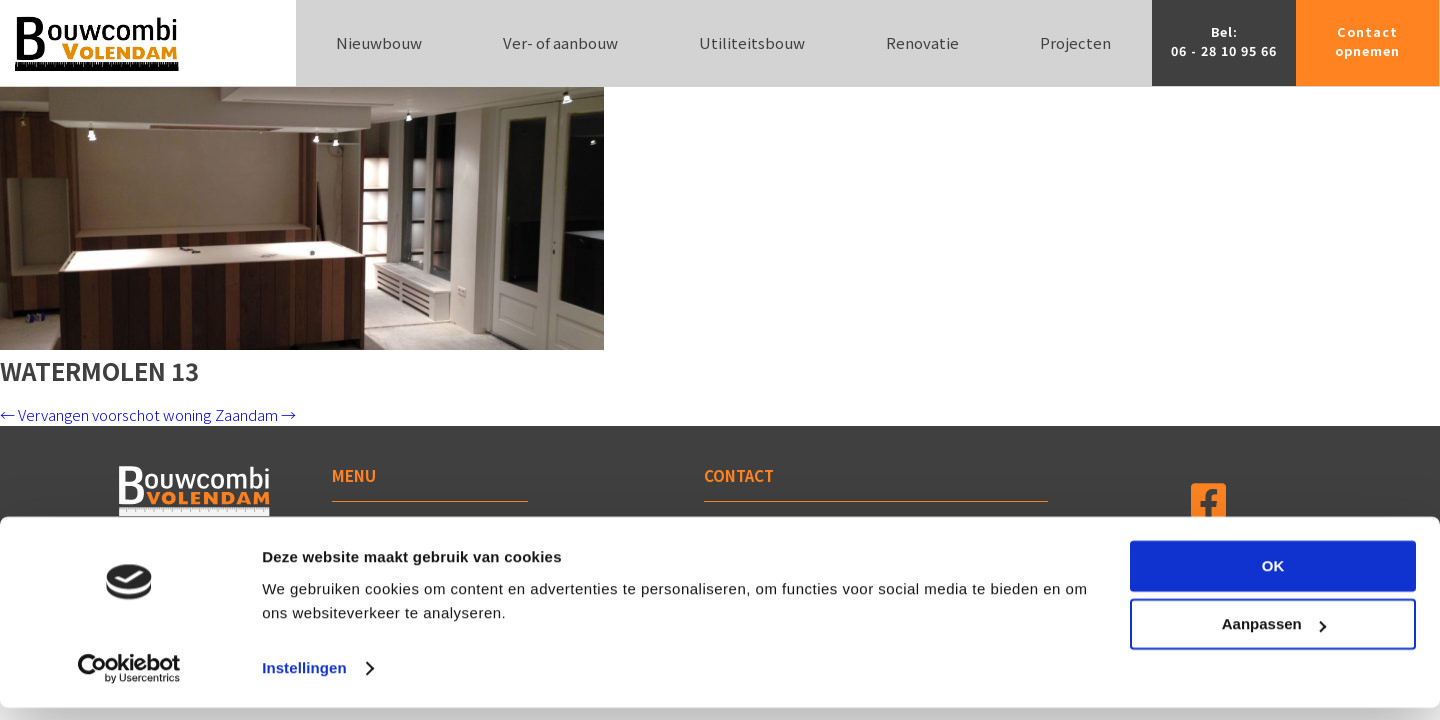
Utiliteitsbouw (752, 42)
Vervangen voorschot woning (105, 414)
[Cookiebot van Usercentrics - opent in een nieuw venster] (129, 681)
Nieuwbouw (379, 42)
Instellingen (304, 680)
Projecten (1075, 42)
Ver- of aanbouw (560, 42)
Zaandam (255, 414)
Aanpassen (1274, 636)
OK (1273, 578)
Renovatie (922, 42)
